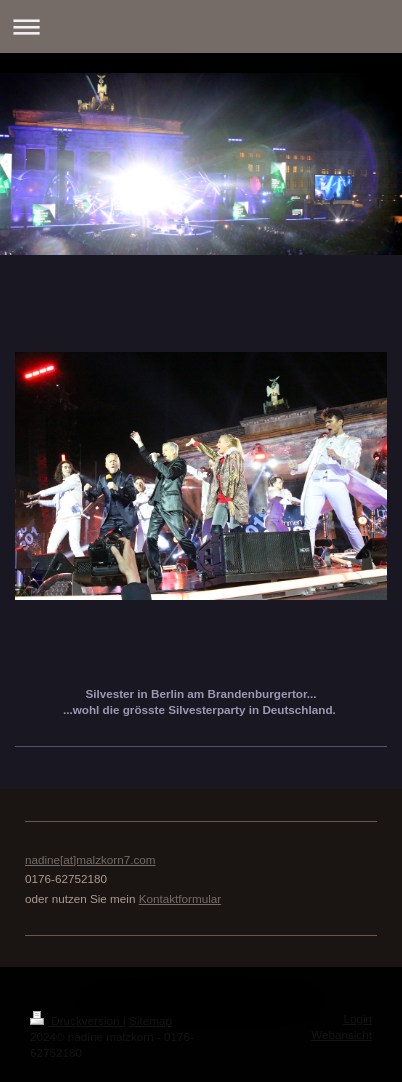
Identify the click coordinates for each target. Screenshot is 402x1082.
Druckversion (76, 1020)
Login (357, 1018)
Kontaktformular (180, 898)
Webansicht (341, 1034)
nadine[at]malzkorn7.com (90, 859)
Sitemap (150, 1020)
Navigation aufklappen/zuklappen (201, 26)
